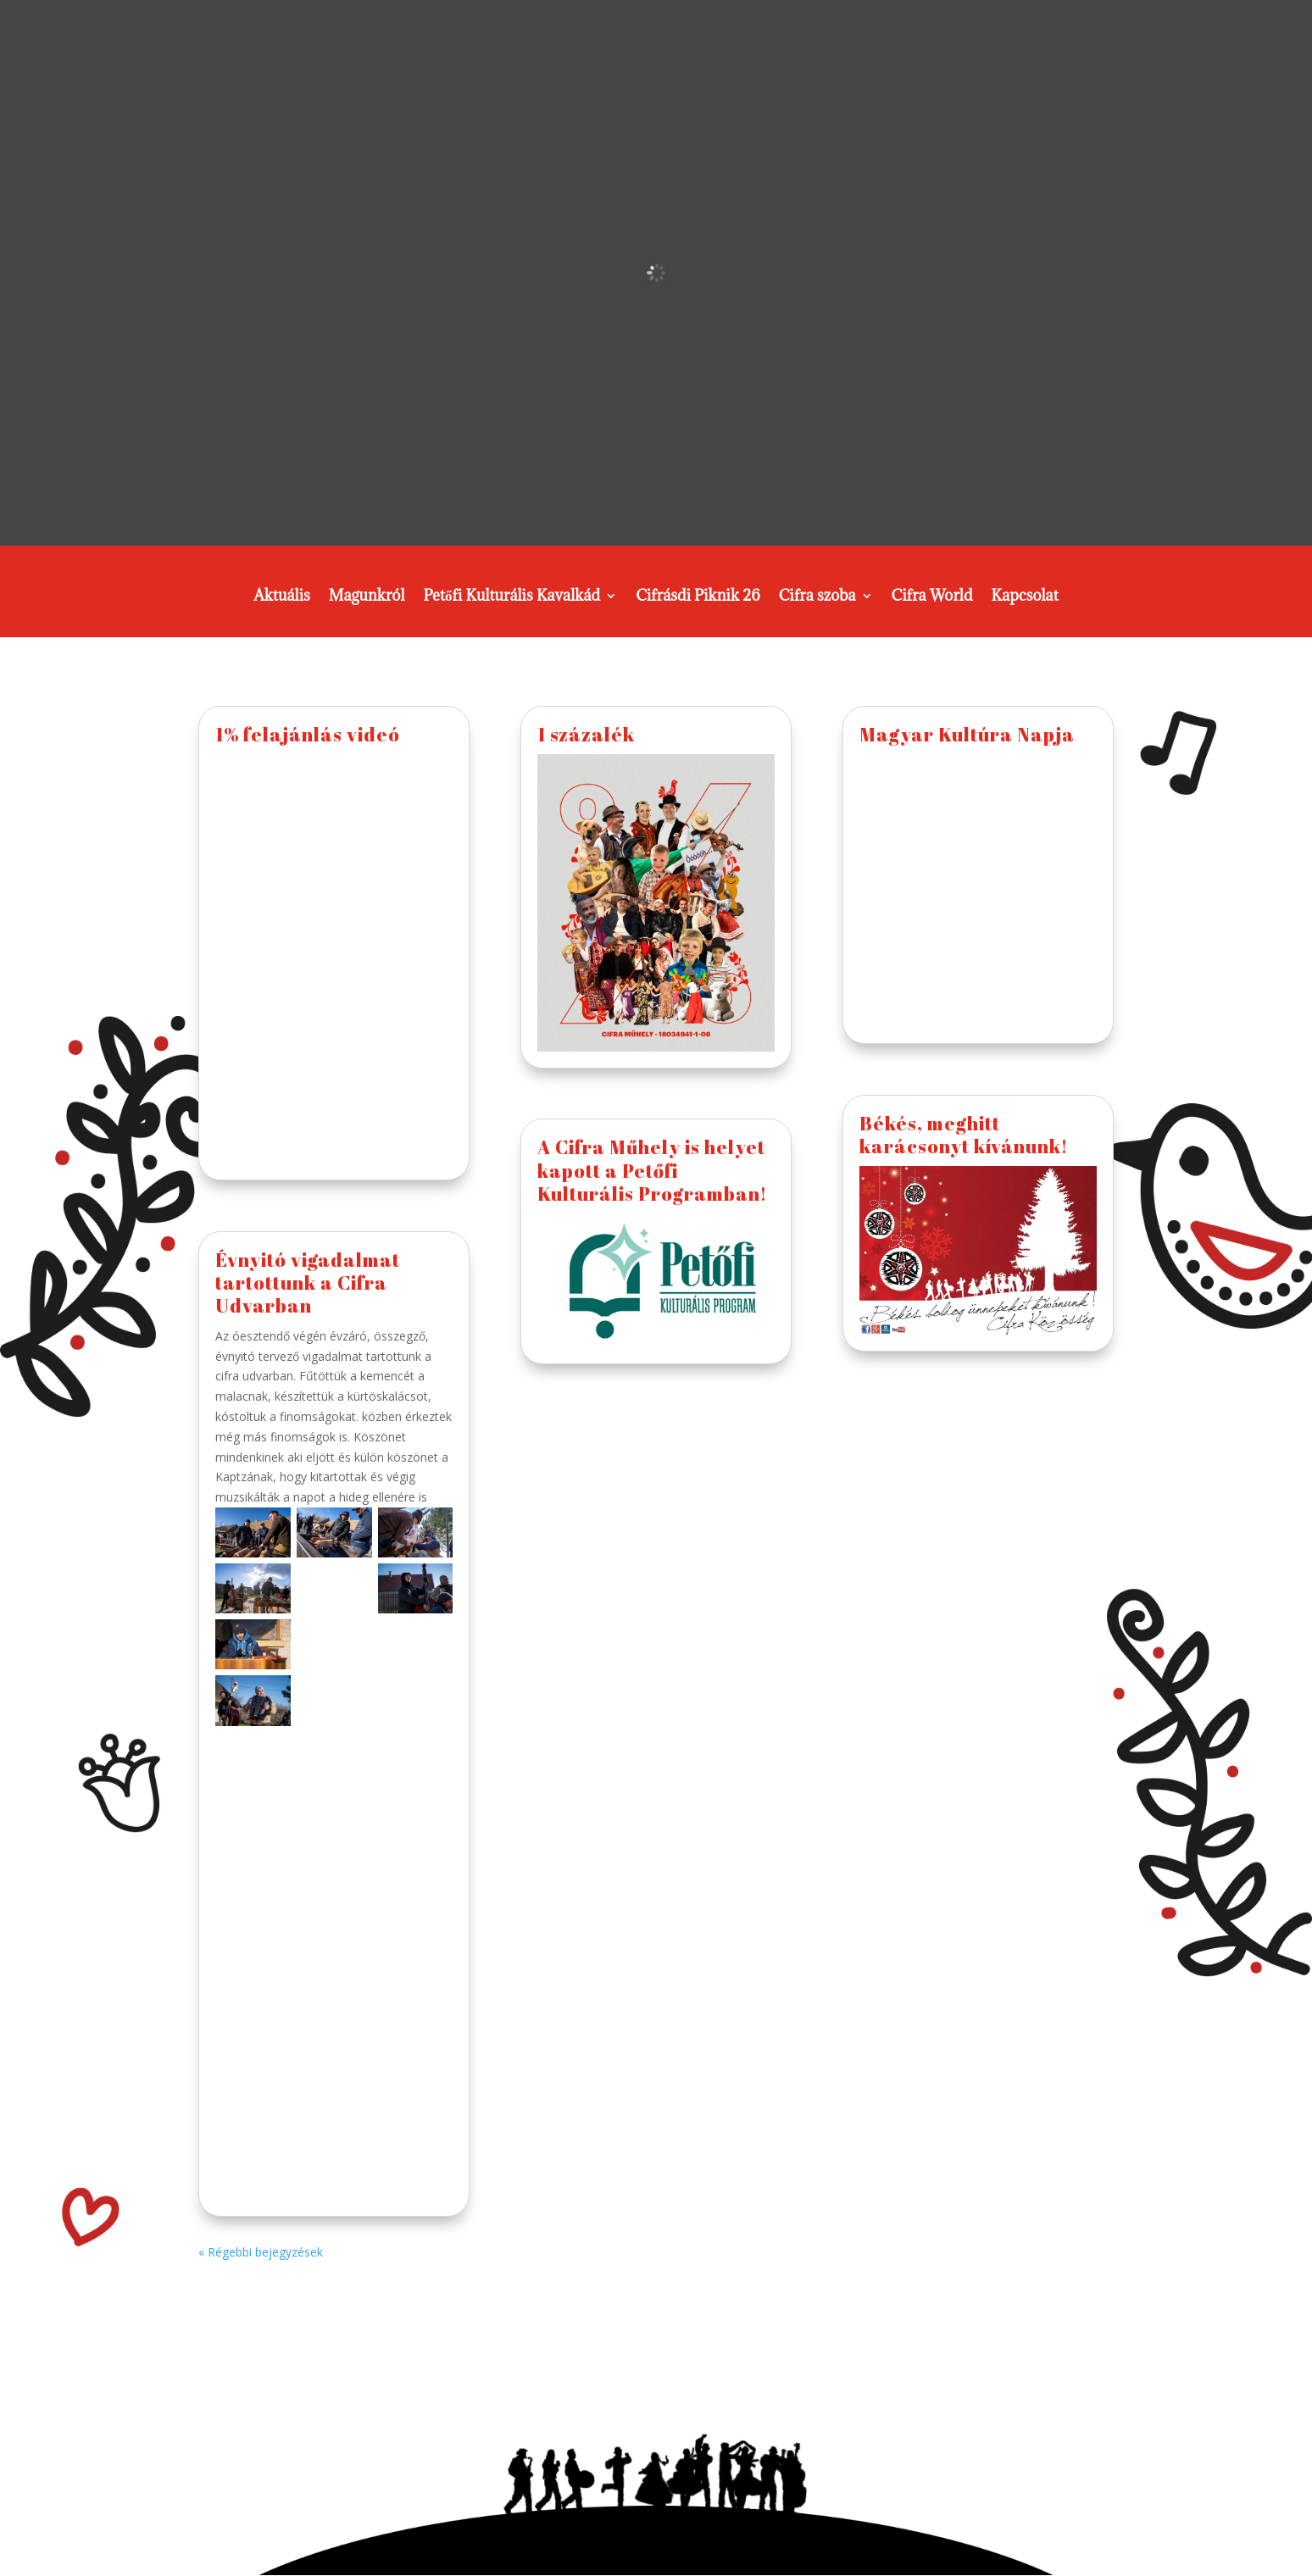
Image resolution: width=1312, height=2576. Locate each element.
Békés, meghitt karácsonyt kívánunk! (963, 1134)
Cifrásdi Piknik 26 (698, 597)
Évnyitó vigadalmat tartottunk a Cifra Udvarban (307, 1283)
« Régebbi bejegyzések (260, 2252)
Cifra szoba (817, 597)
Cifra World (932, 597)
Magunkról (367, 597)
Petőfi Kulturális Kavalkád (511, 597)
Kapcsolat (1025, 597)
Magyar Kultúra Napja (967, 734)
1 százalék (586, 734)
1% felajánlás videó (307, 734)
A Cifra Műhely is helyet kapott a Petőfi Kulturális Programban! (652, 1170)
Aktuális (281, 597)
